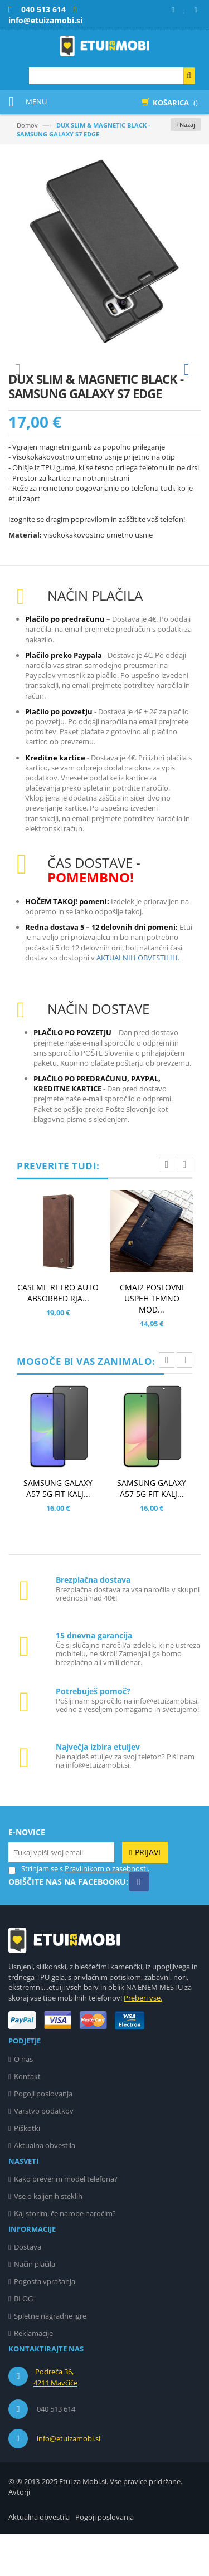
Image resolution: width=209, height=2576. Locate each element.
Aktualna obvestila (44, 2188)
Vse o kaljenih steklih (48, 2238)
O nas (23, 2101)
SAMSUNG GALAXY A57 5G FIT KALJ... (58, 1530)
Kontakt (27, 2119)
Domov (27, 125)
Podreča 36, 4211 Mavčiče (55, 2419)
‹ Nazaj (185, 124)
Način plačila (34, 2306)
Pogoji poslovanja (43, 2136)
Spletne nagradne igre (50, 2358)
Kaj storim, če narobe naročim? (65, 2256)
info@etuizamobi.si (68, 2481)
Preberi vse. (143, 2040)
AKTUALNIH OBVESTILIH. (137, 1000)
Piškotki (27, 2170)
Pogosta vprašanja (44, 2324)
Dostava (27, 2289)
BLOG (23, 2341)
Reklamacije (33, 2375)
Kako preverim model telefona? (66, 2221)
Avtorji (19, 2534)
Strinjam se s (35, 1911)
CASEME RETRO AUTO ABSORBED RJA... (58, 1335)
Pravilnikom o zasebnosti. (107, 1911)
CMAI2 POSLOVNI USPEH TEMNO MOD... (152, 1340)
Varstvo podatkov (44, 2153)
